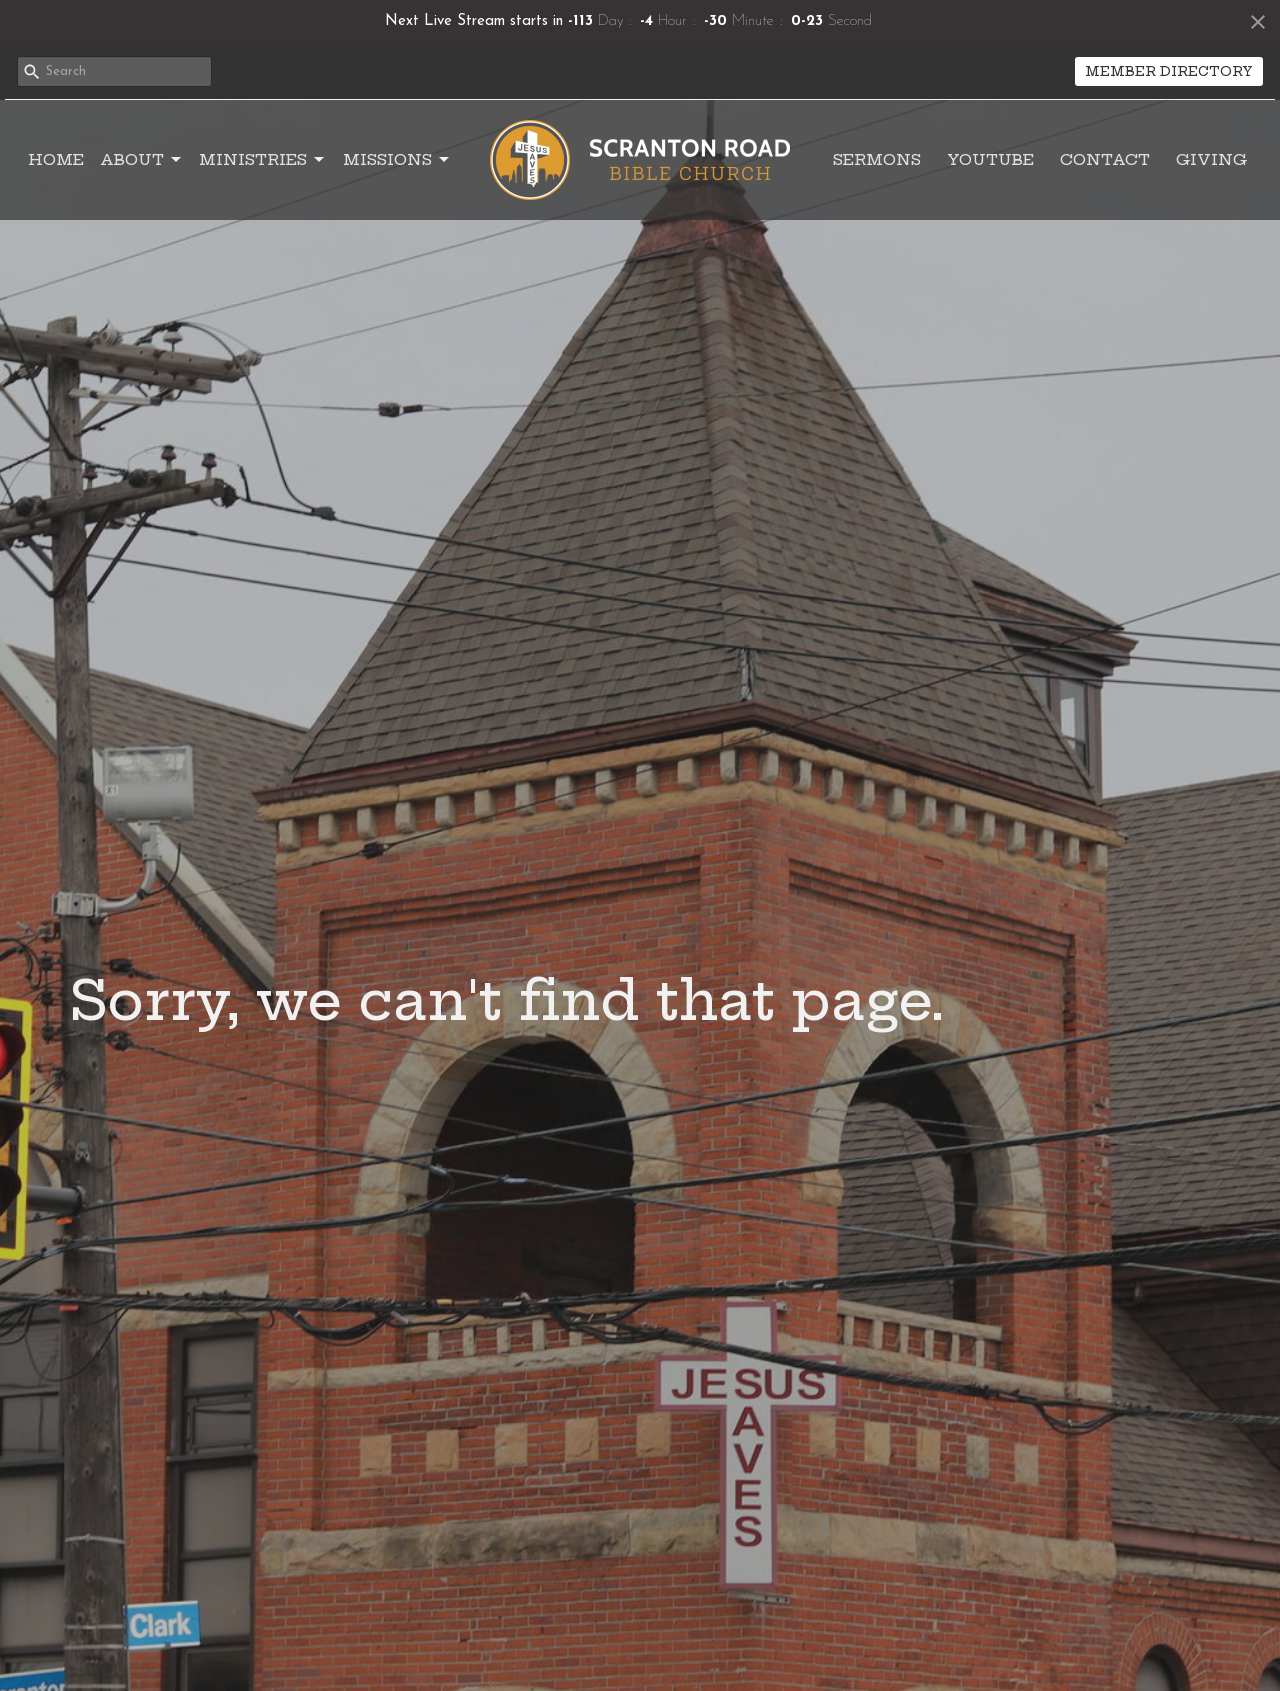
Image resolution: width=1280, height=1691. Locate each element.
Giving (1211, 159)
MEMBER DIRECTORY (1169, 71)
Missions (397, 160)
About (142, 160)
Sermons (877, 159)
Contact (1105, 159)
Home (56, 159)
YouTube (990, 159)
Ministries (263, 160)
